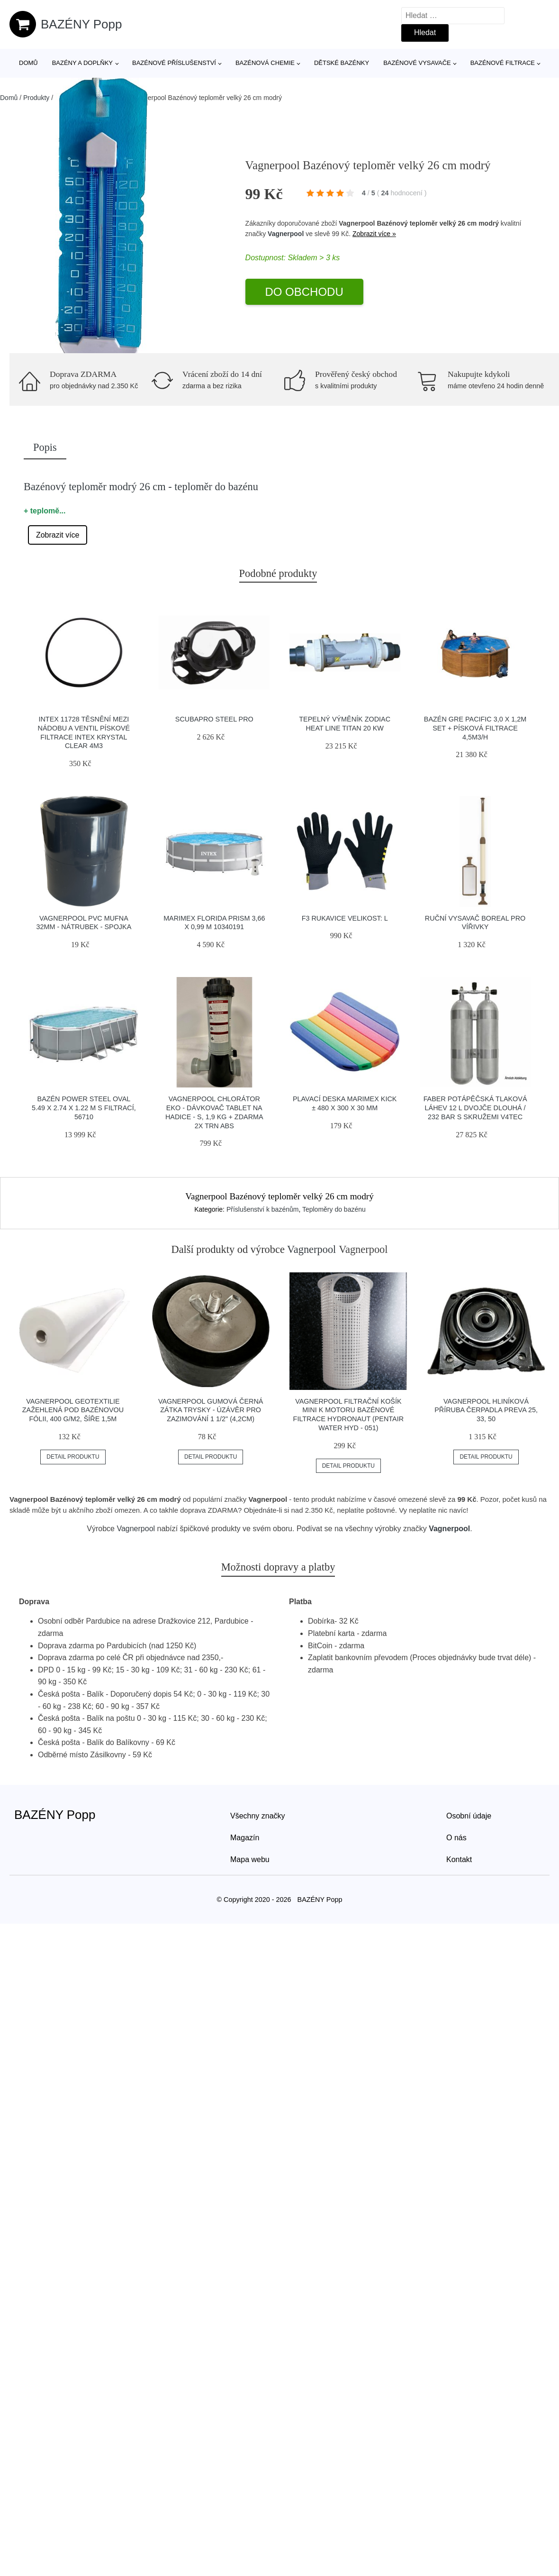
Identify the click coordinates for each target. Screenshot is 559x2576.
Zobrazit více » (374, 234)
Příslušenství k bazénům (262, 1209)
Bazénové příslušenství (174, 62)
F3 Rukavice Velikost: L (345, 918)
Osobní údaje (468, 1816)
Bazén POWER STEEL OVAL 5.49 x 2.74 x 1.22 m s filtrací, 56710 (84, 1107)
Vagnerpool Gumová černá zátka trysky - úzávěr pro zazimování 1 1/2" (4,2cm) (210, 1410)
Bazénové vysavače (417, 62)
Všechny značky (257, 1816)
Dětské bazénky (341, 62)
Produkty (36, 97)
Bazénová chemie (265, 62)
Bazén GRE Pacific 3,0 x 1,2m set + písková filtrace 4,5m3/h (475, 727)
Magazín (244, 1838)
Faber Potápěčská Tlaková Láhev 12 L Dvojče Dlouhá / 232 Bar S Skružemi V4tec (475, 1107)
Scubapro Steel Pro (214, 719)
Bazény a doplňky (82, 62)
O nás (456, 1838)
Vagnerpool (286, 234)
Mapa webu (250, 1859)
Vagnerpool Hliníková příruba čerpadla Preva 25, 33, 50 (486, 1410)
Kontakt (459, 1859)
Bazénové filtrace (502, 62)
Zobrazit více (58, 535)
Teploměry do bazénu (334, 1209)
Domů (28, 62)
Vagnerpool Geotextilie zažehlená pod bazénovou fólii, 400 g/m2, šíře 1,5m (73, 1410)
